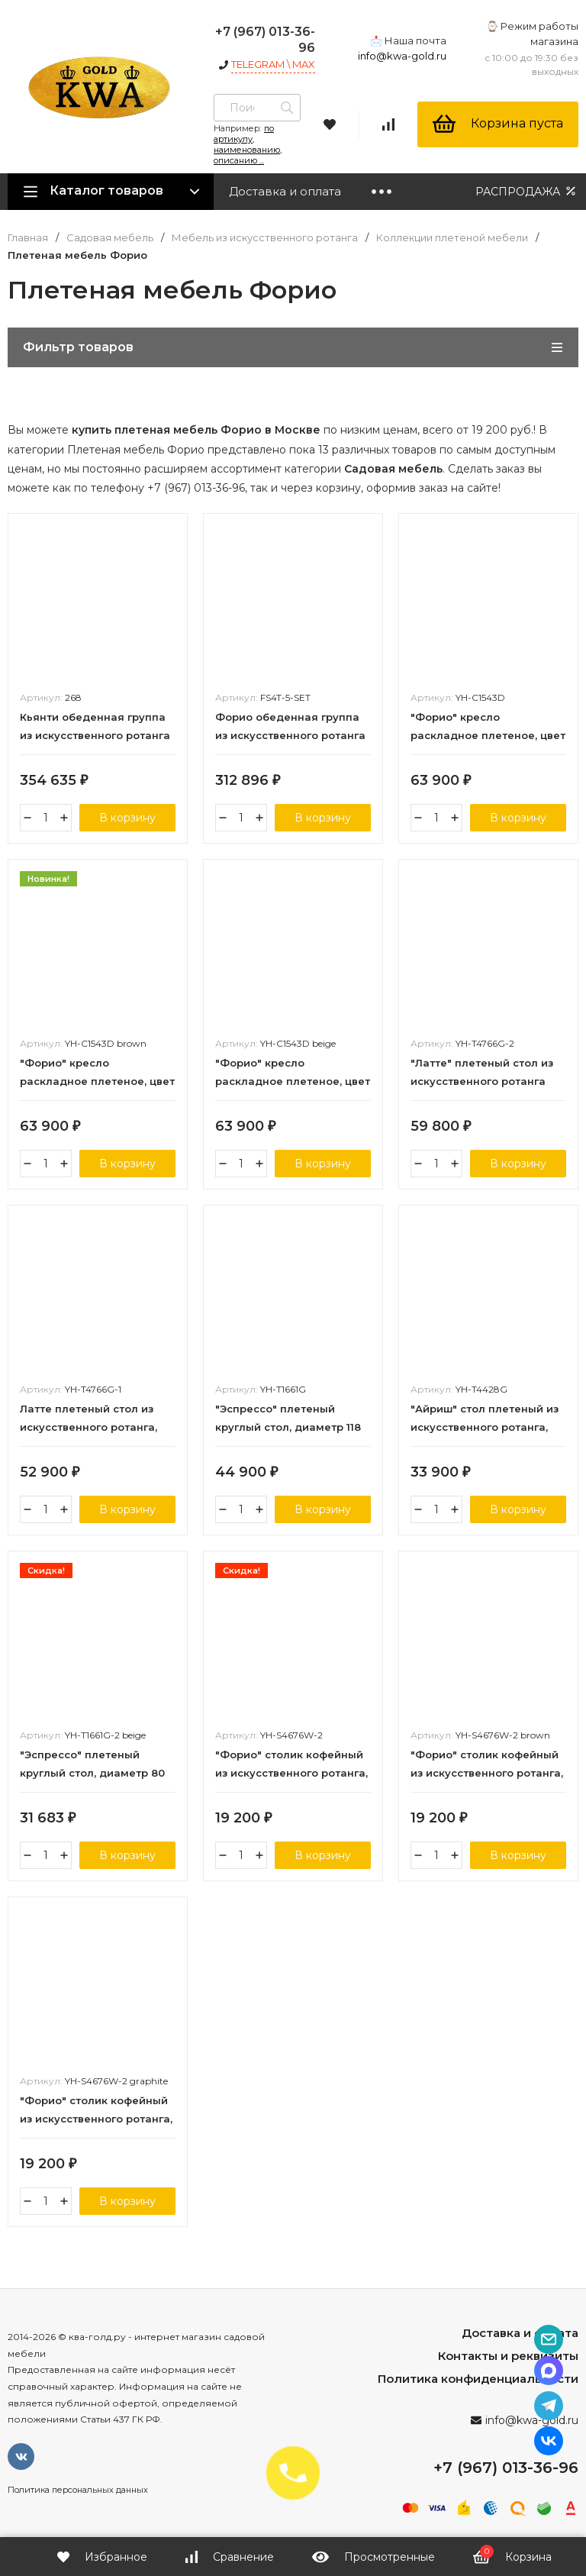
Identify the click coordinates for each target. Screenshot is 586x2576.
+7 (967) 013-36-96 (505, 2467)
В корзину (127, 818)
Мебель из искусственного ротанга (265, 238)
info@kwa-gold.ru (402, 56)
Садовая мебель (109, 238)
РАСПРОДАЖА (526, 191)
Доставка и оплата (285, 191)
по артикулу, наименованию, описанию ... (248, 144)
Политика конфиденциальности (478, 2378)
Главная (28, 238)
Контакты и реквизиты (508, 2355)
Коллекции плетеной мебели (452, 238)
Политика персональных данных (78, 2489)
